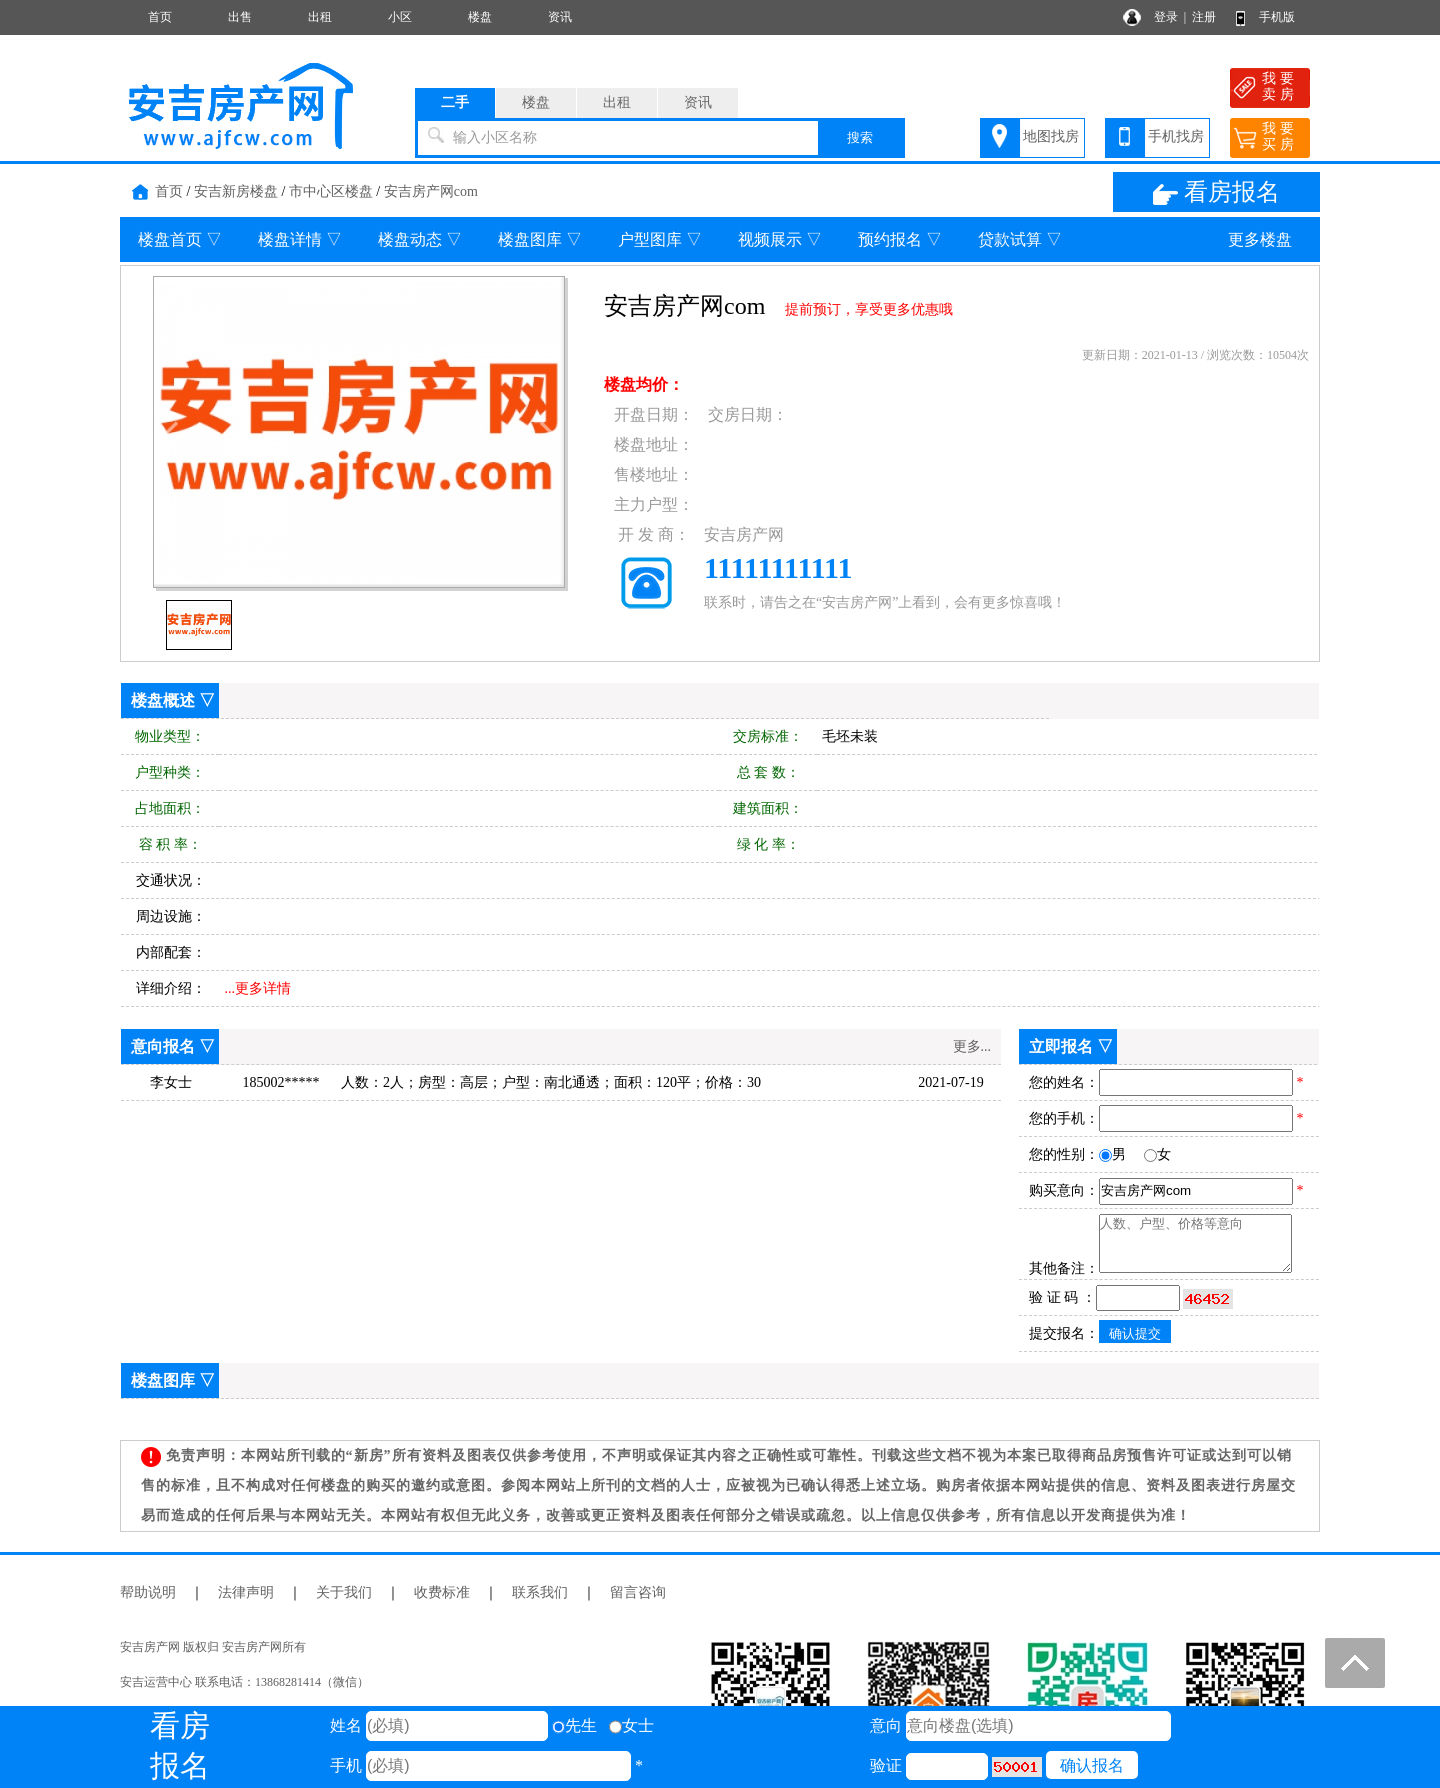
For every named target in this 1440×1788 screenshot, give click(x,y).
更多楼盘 (1260, 239)
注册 (1204, 17)
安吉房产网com (431, 191)
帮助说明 (148, 1592)
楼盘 (480, 17)
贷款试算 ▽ (1020, 239)
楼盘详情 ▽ (300, 239)
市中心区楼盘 (331, 191)
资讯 (560, 17)
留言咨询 (638, 1592)
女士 (631, 1725)
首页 (160, 17)
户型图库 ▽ (660, 239)
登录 (1166, 17)
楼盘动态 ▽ (420, 239)
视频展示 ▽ (780, 239)
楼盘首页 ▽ (180, 239)
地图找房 (1051, 136)
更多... (972, 1046)
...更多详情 (258, 988)
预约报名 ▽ (900, 239)
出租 (320, 17)
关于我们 (344, 1592)
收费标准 (442, 1592)
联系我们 (540, 1592)
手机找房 (1176, 136)
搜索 (860, 137)
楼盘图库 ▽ (540, 239)
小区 (400, 17)
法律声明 (246, 1592)
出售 (240, 17)
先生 (574, 1725)
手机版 (1277, 17)
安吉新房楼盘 (236, 191)
